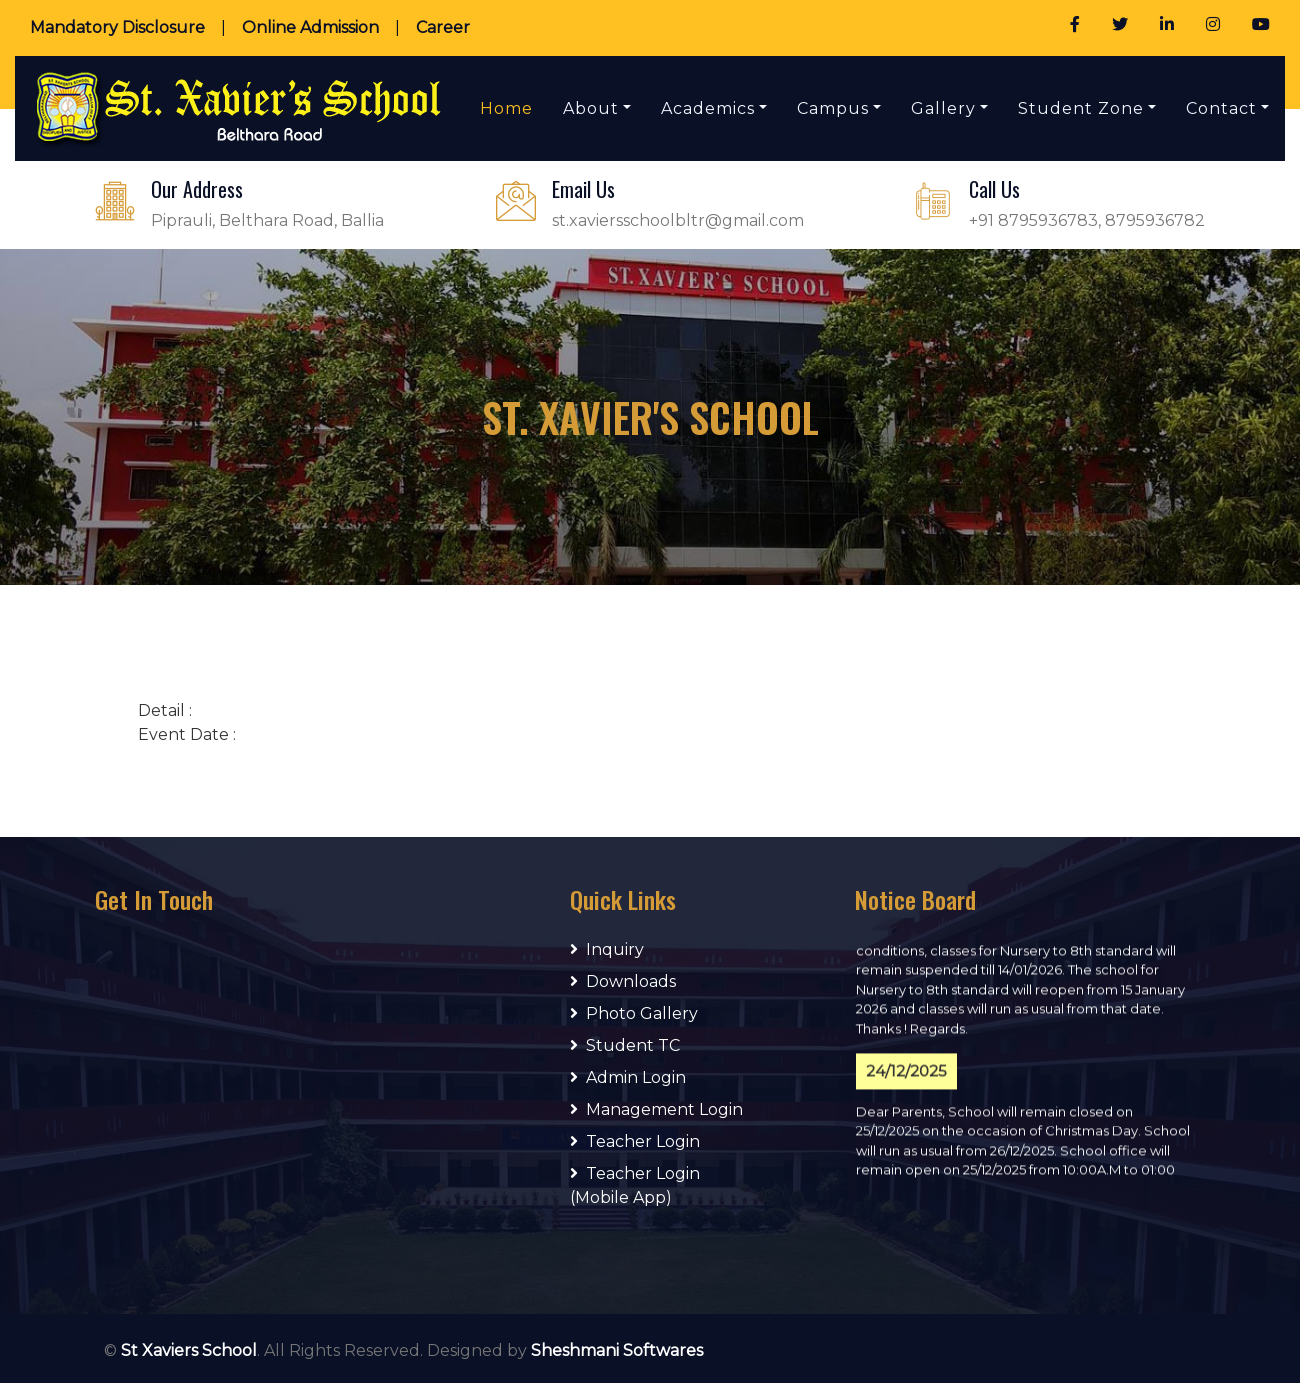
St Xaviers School (189, 1350)
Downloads (623, 981)
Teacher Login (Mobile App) (635, 1185)
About (591, 108)
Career (443, 27)
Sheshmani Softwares (617, 1350)
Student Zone (1081, 108)
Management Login (656, 1109)
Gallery (943, 108)
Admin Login (628, 1077)
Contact (1221, 108)
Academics (708, 108)
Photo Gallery (634, 1013)
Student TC (625, 1045)
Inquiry (607, 949)
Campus (833, 108)
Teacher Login (635, 1141)
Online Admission (310, 27)
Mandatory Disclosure (117, 27)
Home (506, 108)
